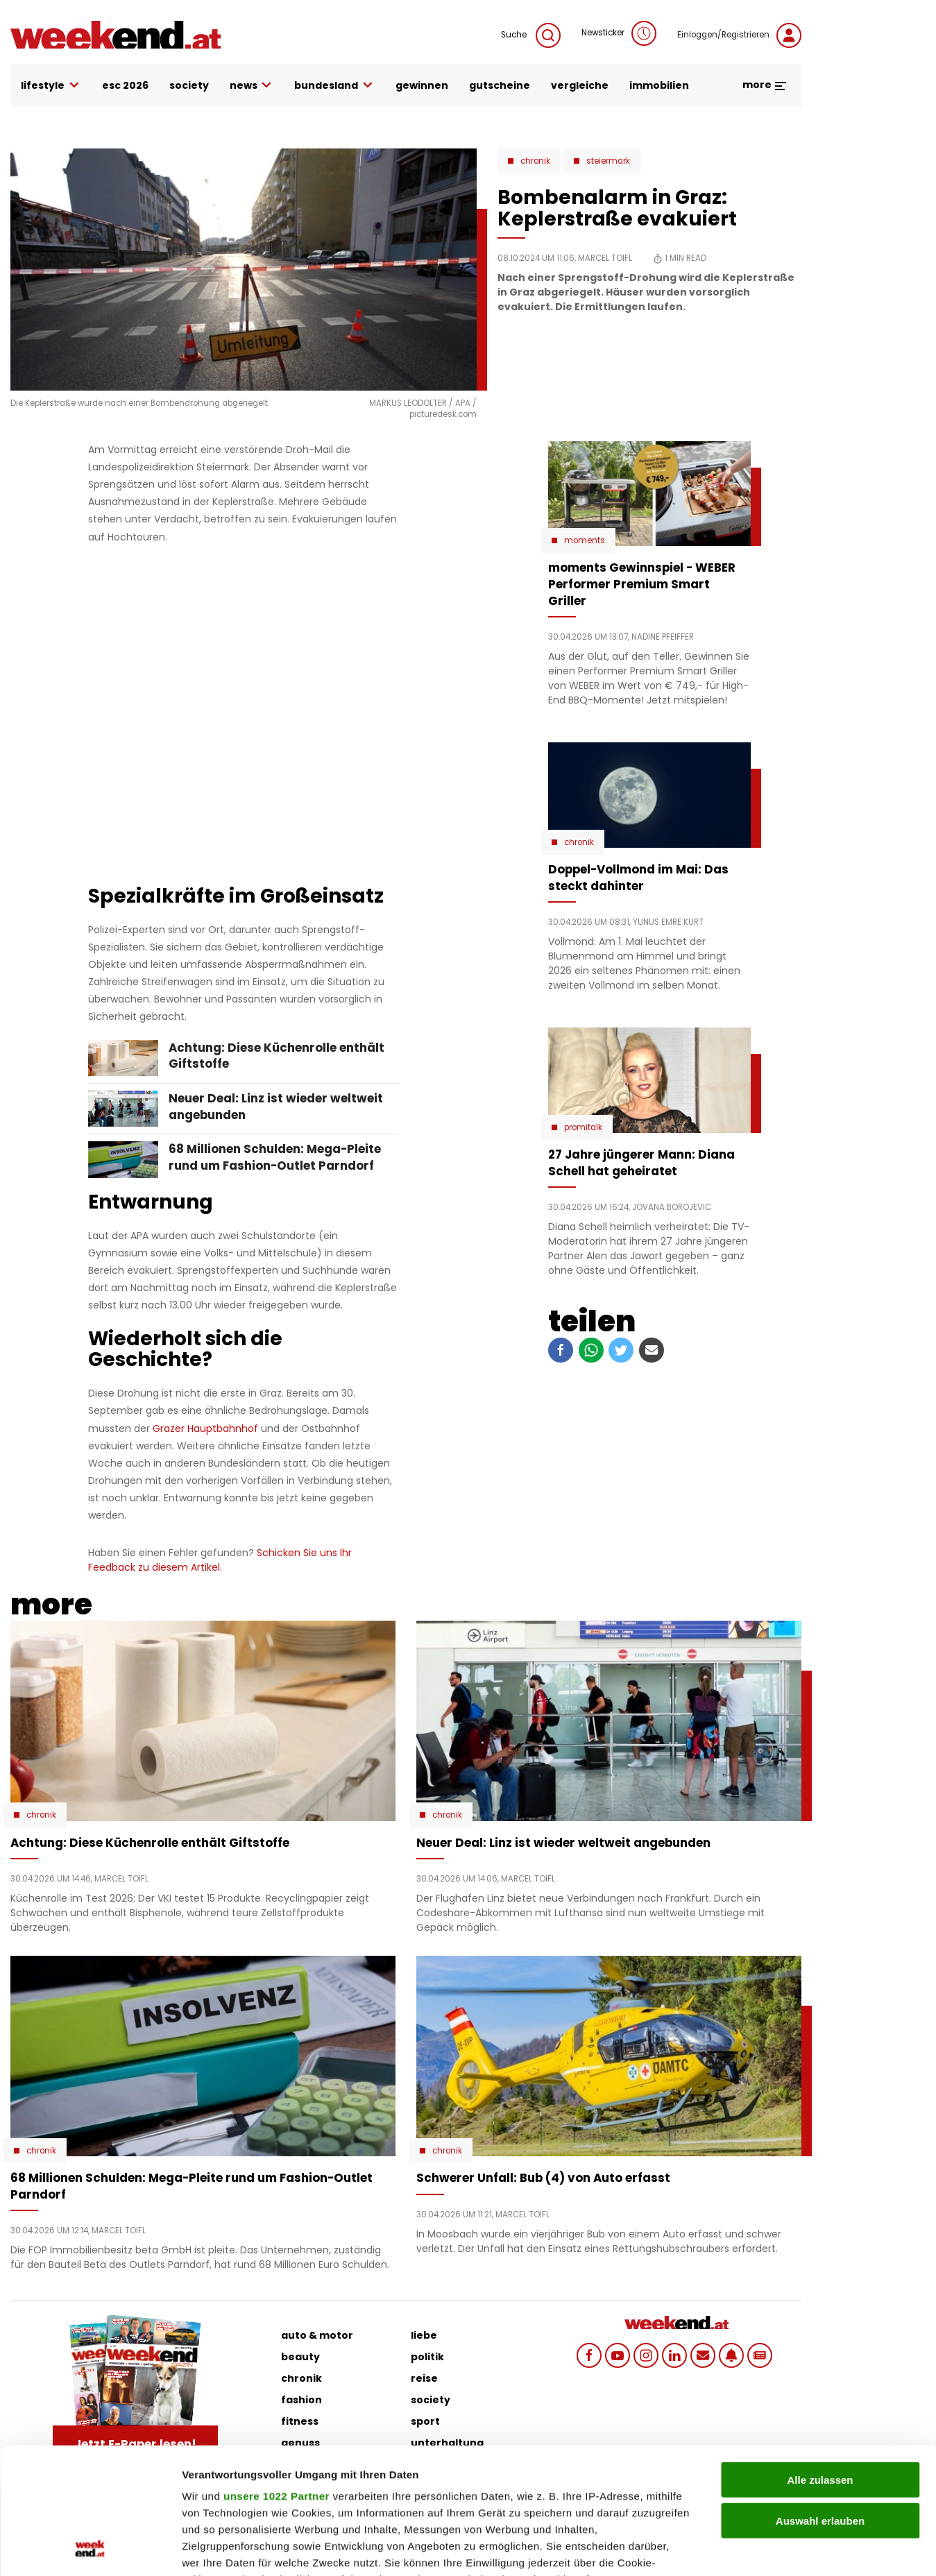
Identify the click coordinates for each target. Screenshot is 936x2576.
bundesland (334, 85)
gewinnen (421, 85)
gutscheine (499, 85)
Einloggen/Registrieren (739, 35)
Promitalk (583, 1127)
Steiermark (608, 161)
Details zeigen (738, 2548)
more (765, 85)
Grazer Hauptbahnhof (205, 1428)
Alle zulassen (820, 2362)
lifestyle (51, 85)
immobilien (659, 85)
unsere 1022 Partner (276, 2378)
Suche (531, 35)
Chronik (535, 161)
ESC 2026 (125, 85)
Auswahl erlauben (820, 2402)
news (252, 85)
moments (584, 540)
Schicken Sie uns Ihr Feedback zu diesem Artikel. (220, 1560)
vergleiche (580, 85)
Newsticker (618, 33)
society (189, 85)
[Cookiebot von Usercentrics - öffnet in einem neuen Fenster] (90, 2549)
